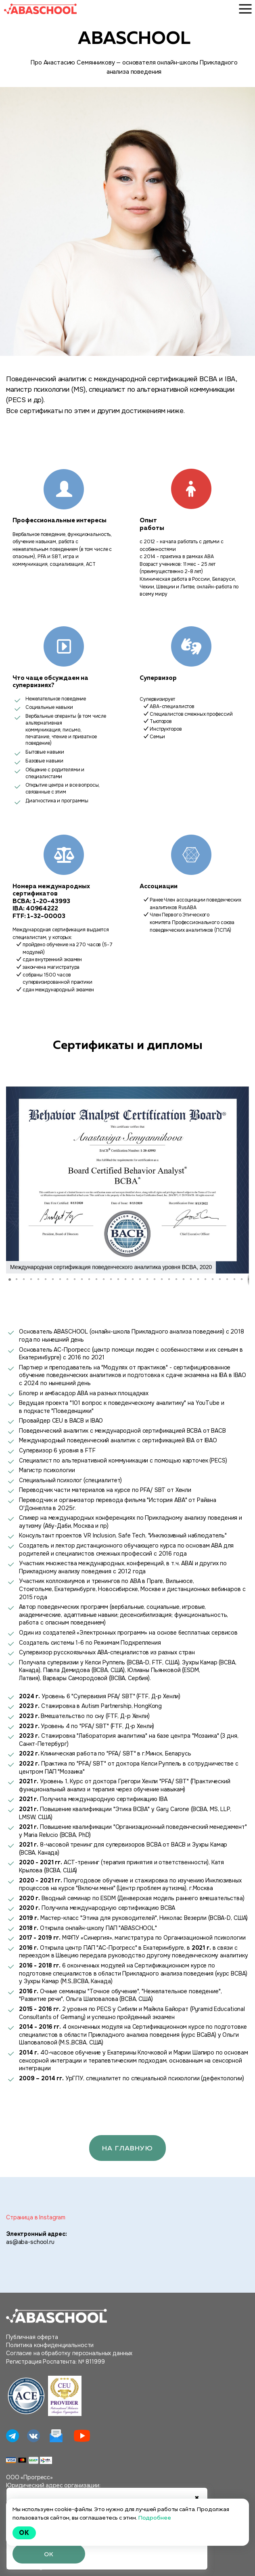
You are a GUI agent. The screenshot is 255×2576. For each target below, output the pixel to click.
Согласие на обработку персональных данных (69, 2356)
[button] (13, 1180)
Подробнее (154, 2517)
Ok (24, 2532)
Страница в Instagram (35, 2221)
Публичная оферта (32, 2340)
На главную (127, 2150)
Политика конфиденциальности (50, 2348)
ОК (49, 2553)
